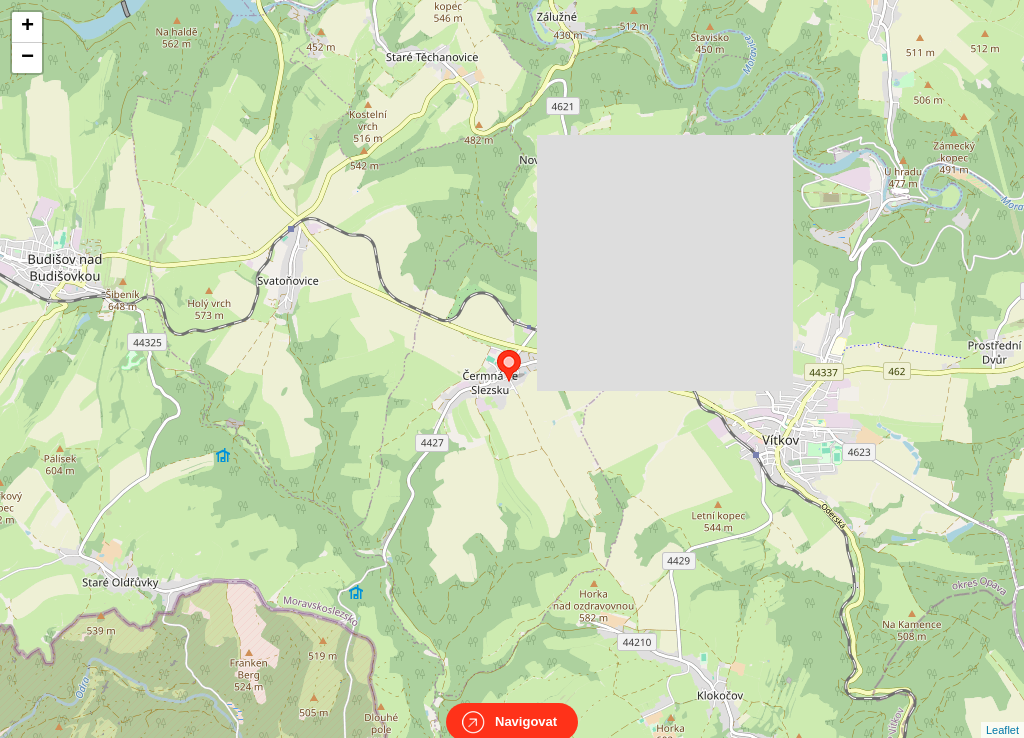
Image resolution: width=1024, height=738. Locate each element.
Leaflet (1002, 712)
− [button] (27, 58)
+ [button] (27, 27)
